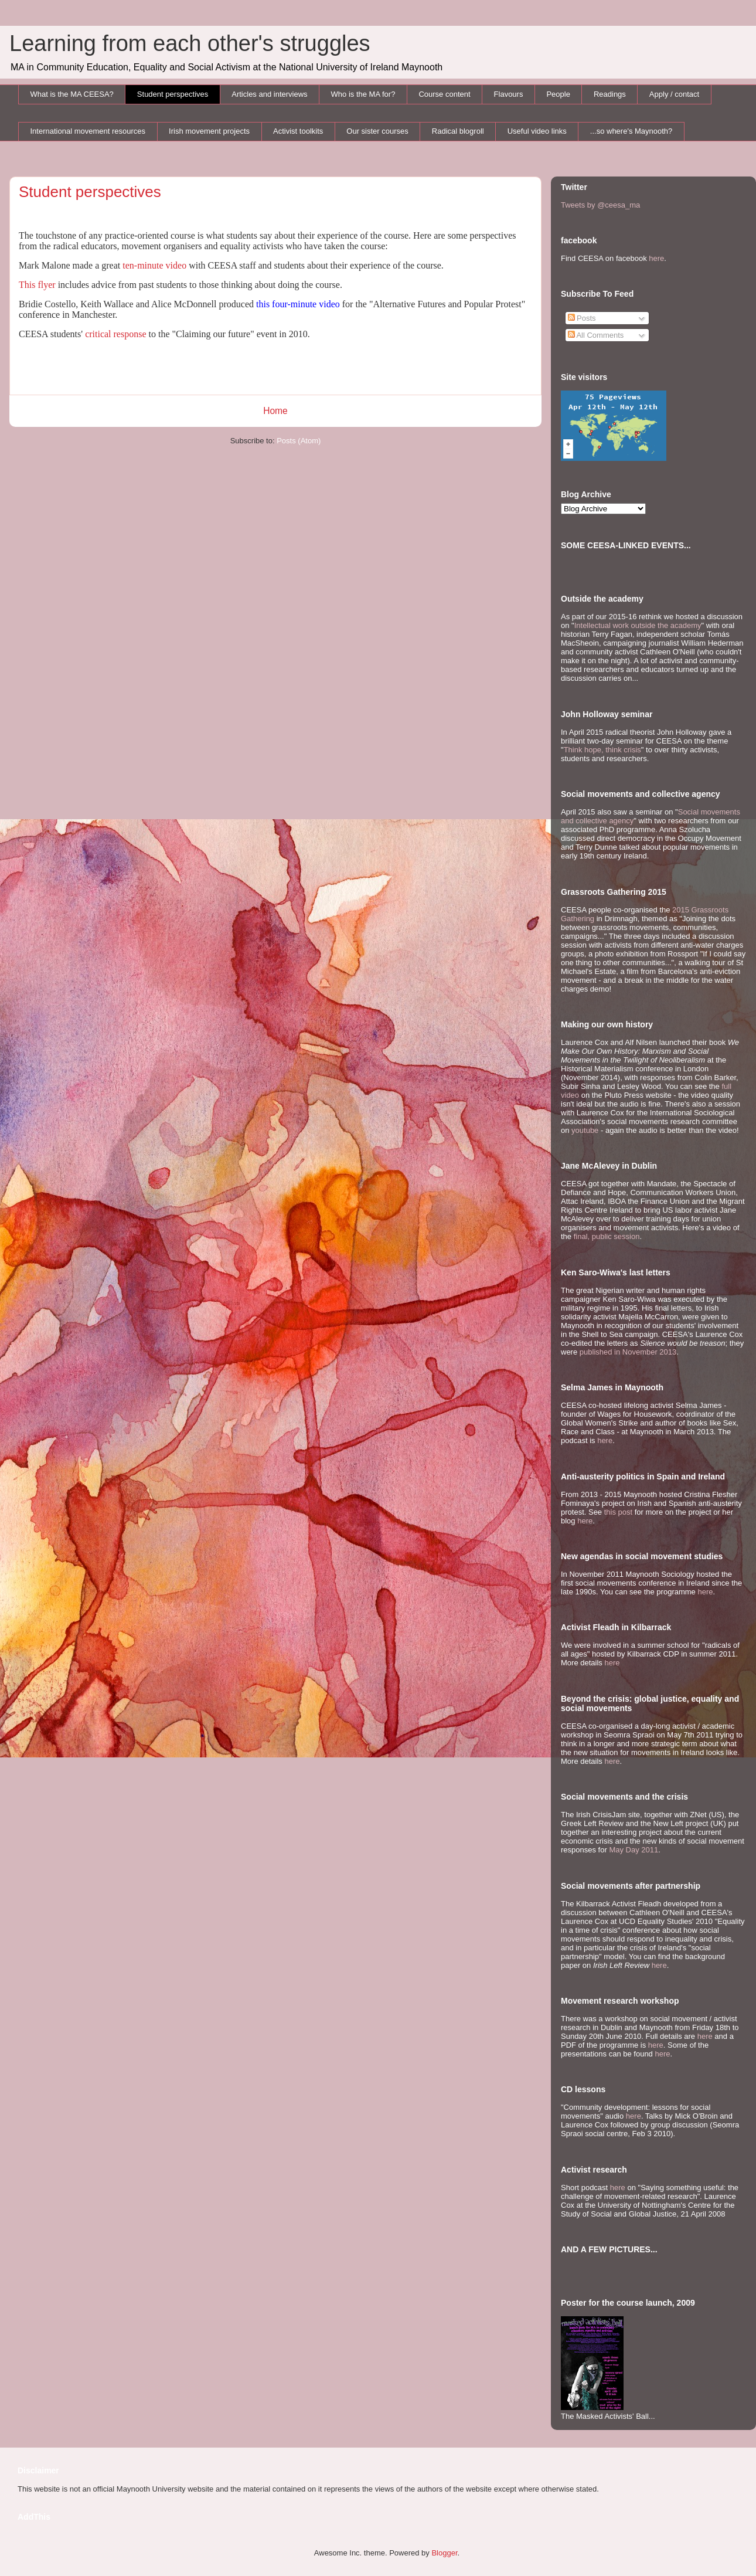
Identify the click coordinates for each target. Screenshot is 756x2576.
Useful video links (537, 131)
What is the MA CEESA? (72, 94)
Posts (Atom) (299, 440)
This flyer (37, 285)
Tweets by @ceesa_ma (600, 205)
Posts (582, 318)
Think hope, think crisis (602, 749)
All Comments (596, 335)
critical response (115, 334)
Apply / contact (674, 94)
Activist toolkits (298, 131)
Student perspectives (172, 94)
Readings (610, 94)
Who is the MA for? (363, 94)
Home (275, 411)
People (558, 94)
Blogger (444, 2552)
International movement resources (88, 131)
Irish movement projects (209, 131)
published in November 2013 (628, 1352)
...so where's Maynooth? (631, 131)
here (656, 258)
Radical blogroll (458, 131)
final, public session (607, 1236)
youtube (584, 1130)
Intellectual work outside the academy (637, 625)
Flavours (508, 94)
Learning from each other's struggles (189, 43)
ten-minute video (154, 265)
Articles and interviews (269, 94)
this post (618, 1512)
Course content (444, 94)
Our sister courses (377, 131)
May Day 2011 (633, 1849)
